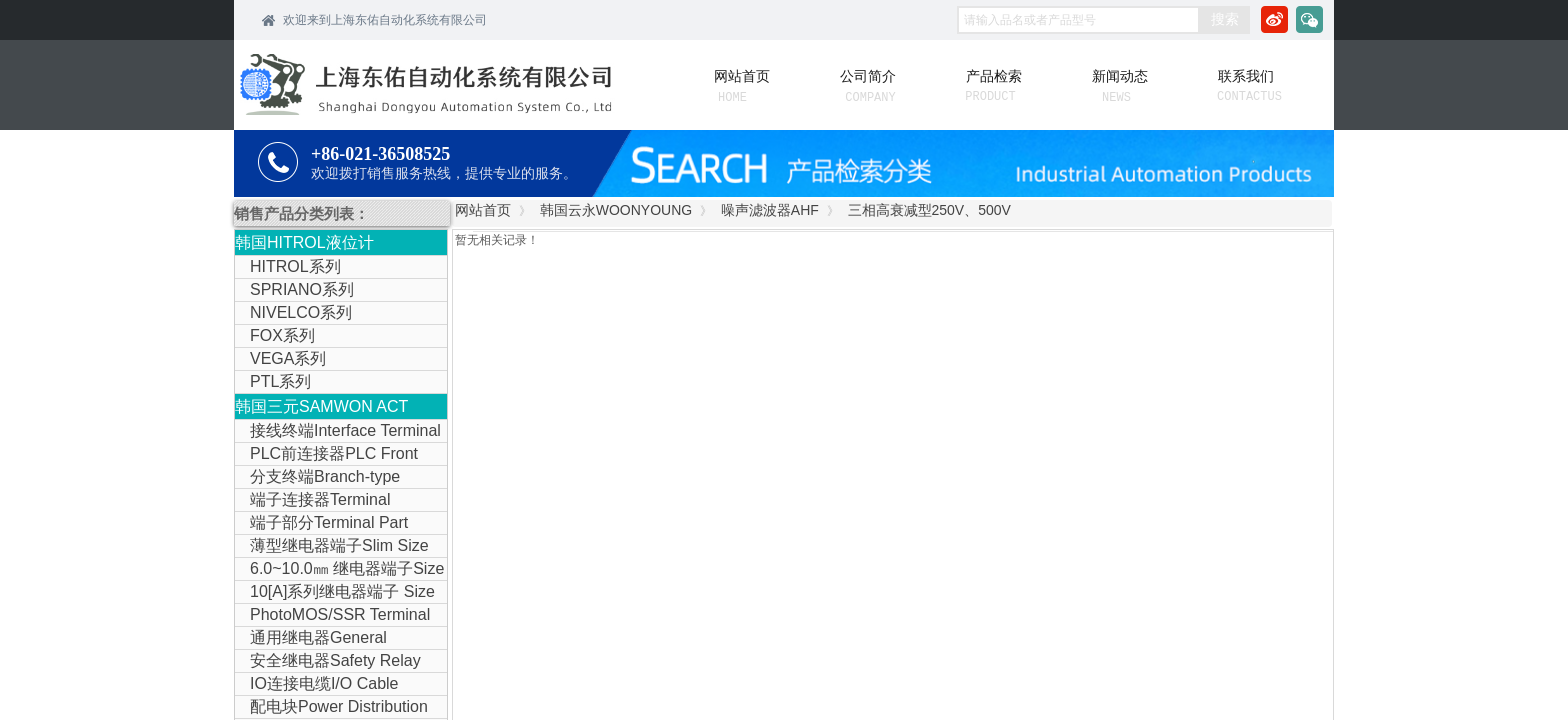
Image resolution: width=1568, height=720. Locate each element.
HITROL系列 (295, 266)
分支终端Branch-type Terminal (317, 478)
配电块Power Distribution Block (331, 708)
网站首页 (483, 210)
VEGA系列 (288, 358)
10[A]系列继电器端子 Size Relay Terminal (335, 593)
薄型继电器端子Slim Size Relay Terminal (332, 547)
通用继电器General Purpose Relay (311, 639)
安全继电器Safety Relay (335, 660)
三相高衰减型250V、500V (929, 210)
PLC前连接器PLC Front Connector (326, 455)
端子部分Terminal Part (329, 522)
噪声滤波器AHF (770, 210)
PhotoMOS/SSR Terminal (340, 614)
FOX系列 (282, 335)
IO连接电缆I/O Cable (324, 683)
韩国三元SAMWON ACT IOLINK (321, 408)
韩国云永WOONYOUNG (616, 210)
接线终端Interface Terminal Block (338, 432)
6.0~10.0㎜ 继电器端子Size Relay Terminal (339, 570)
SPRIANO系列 (302, 289)
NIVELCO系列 (301, 312)
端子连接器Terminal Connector (312, 501)
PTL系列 (280, 381)
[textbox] (1078, 20)
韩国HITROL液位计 (304, 242)
